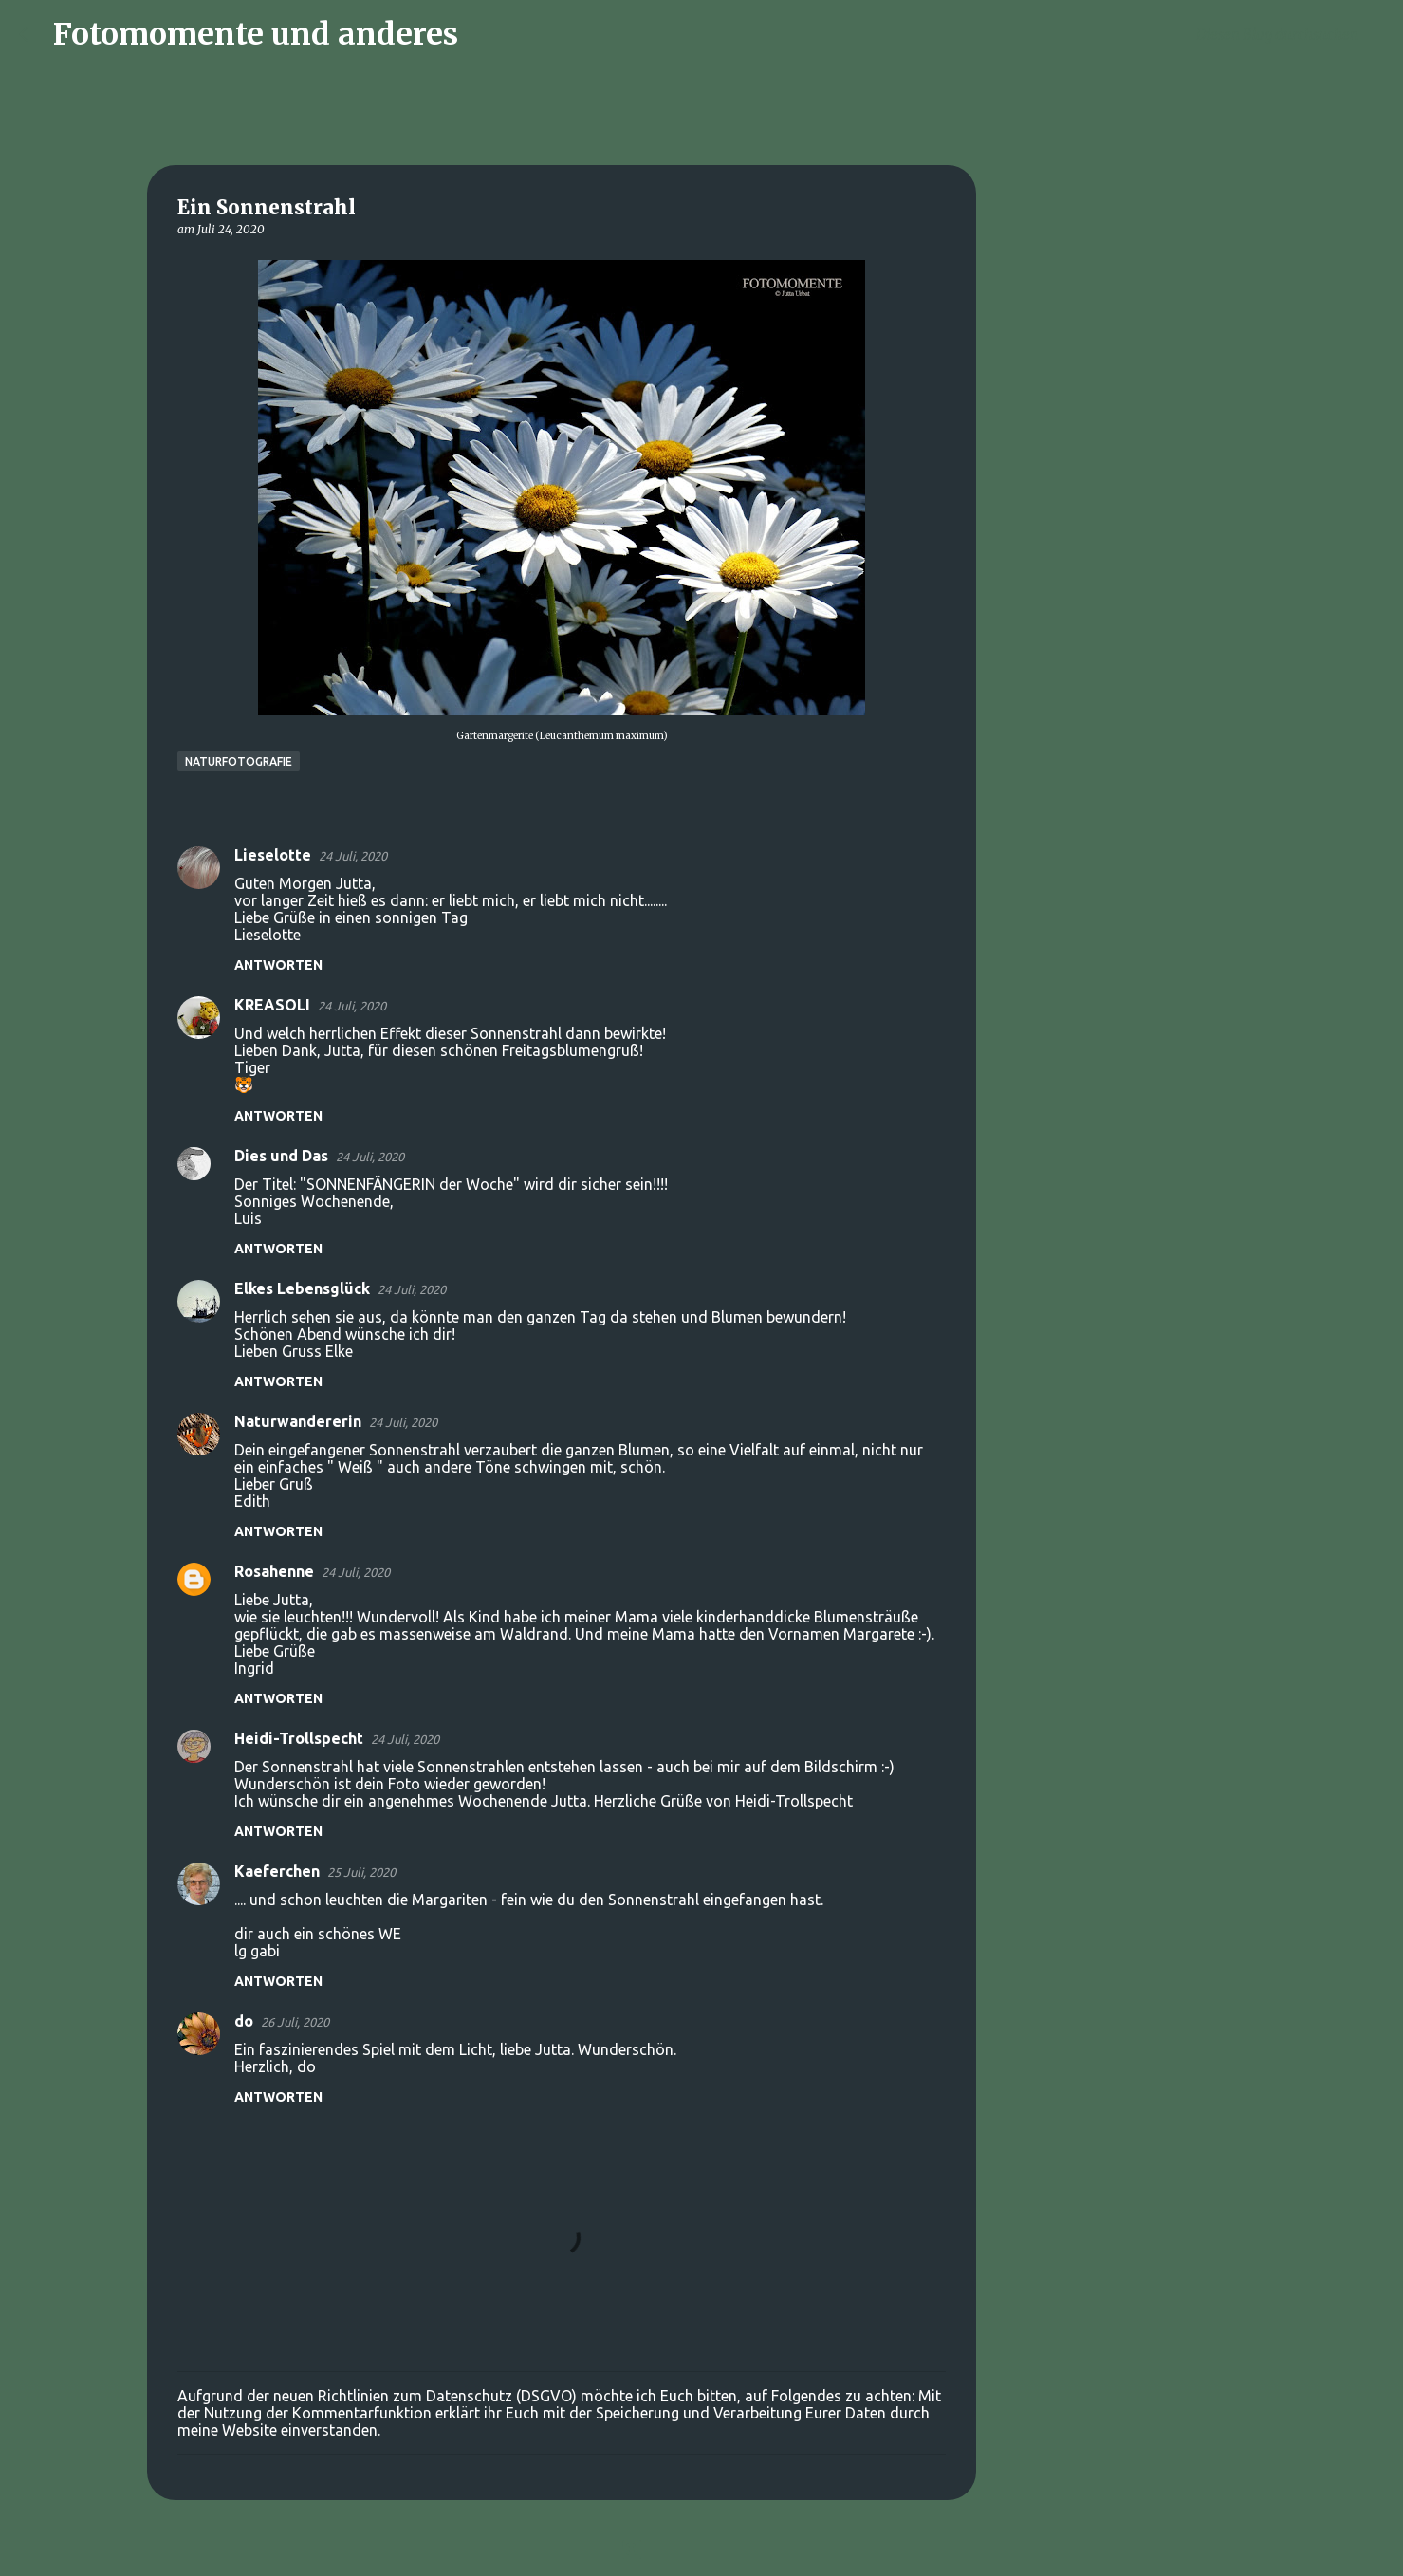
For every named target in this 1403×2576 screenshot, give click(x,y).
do (243, 2020)
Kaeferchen (277, 1871)
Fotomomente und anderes (255, 34)
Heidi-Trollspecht (298, 1738)
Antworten (278, 965)
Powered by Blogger (702, 2549)
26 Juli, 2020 (295, 2022)
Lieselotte (272, 854)
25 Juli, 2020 (361, 1872)
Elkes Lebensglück (302, 1288)
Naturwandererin (297, 1421)
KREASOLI (272, 1004)
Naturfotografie (238, 761)
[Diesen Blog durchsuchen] (1288, 34)
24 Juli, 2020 (353, 855)
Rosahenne (274, 1571)
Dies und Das (281, 1155)
